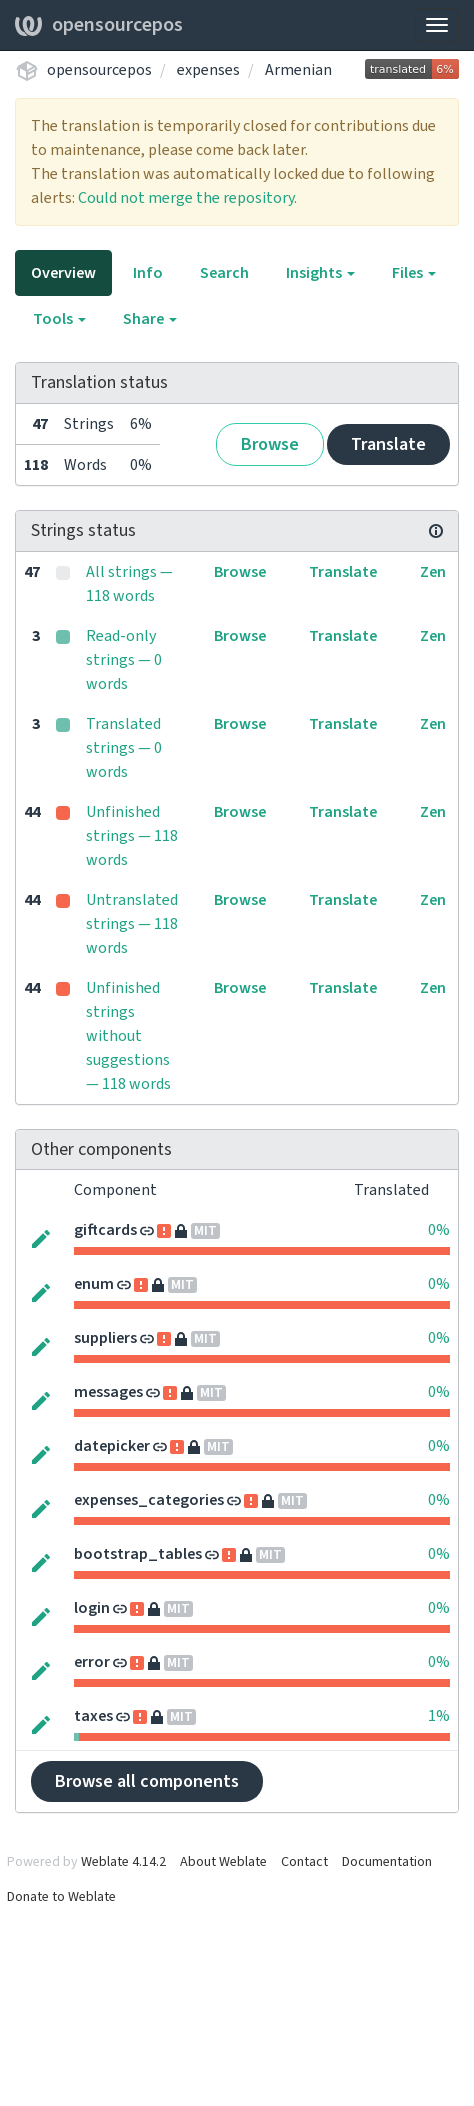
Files (414, 273)
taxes (93, 1716)
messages (108, 1392)
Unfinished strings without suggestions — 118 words (128, 1036)
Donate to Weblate (61, 1897)
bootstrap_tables (138, 1554)
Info (148, 273)
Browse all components (147, 1781)
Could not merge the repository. (187, 198)
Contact (304, 1862)
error (92, 1662)
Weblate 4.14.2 (123, 1862)
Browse (270, 444)
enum (94, 1284)
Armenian (298, 70)
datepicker (112, 1446)
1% (439, 1716)
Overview (63, 273)
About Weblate (223, 1862)
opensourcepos (99, 25)
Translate (388, 444)
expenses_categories (149, 1500)
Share (150, 319)
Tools (59, 319)
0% (439, 1230)
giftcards (105, 1230)
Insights (320, 273)
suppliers (105, 1338)
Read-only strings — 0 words (124, 660)
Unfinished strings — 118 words (132, 836)
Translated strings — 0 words (124, 748)
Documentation (387, 1862)
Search (224, 273)
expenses (208, 70)
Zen (433, 572)
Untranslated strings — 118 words (132, 924)
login (92, 1608)
